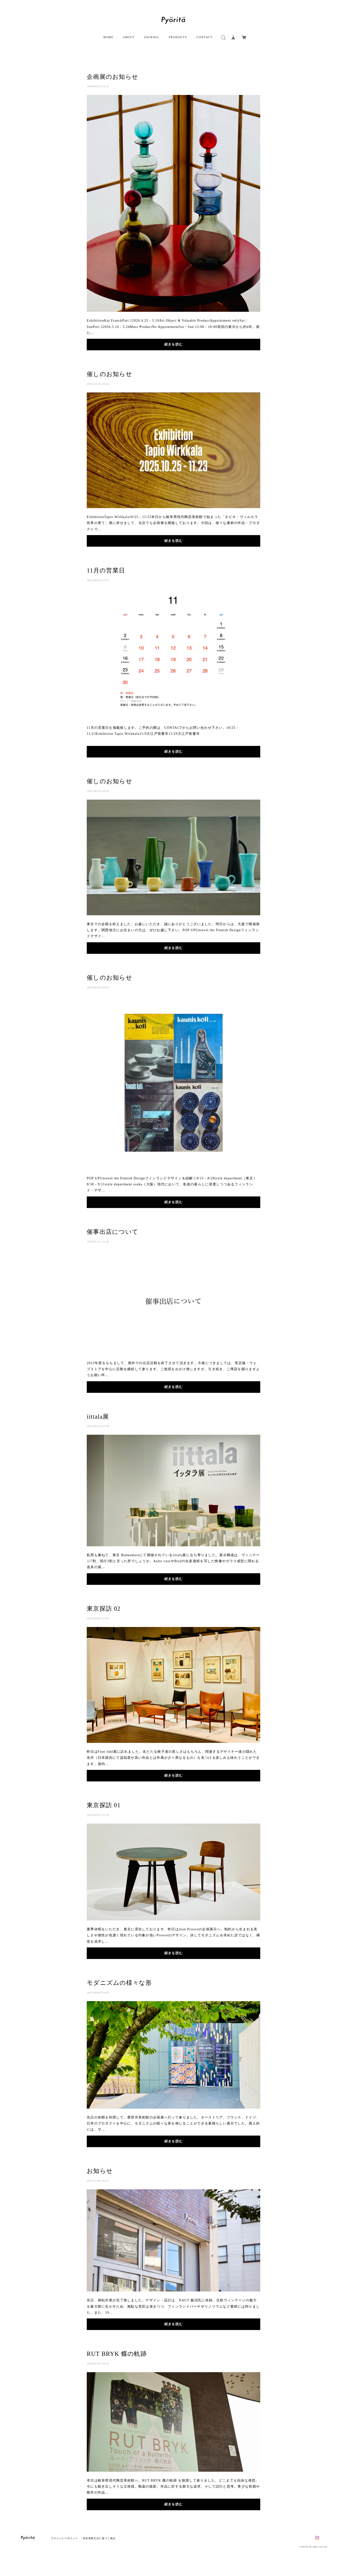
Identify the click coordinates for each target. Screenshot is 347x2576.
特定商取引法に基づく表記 (99, 2550)
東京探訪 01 (105, 1814)
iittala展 (99, 1423)
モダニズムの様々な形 (123, 1992)
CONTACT (204, 37)
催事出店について (115, 1237)
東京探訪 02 (105, 1616)
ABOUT (128, 37)
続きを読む (173, 345)
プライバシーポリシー (64, 2550)
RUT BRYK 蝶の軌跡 (120, 2365)
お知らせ (101, 2181)
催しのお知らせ (112, 375)
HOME (108, 37)
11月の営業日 (108, 573)
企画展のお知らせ (115, 77)
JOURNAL (151, 37)
